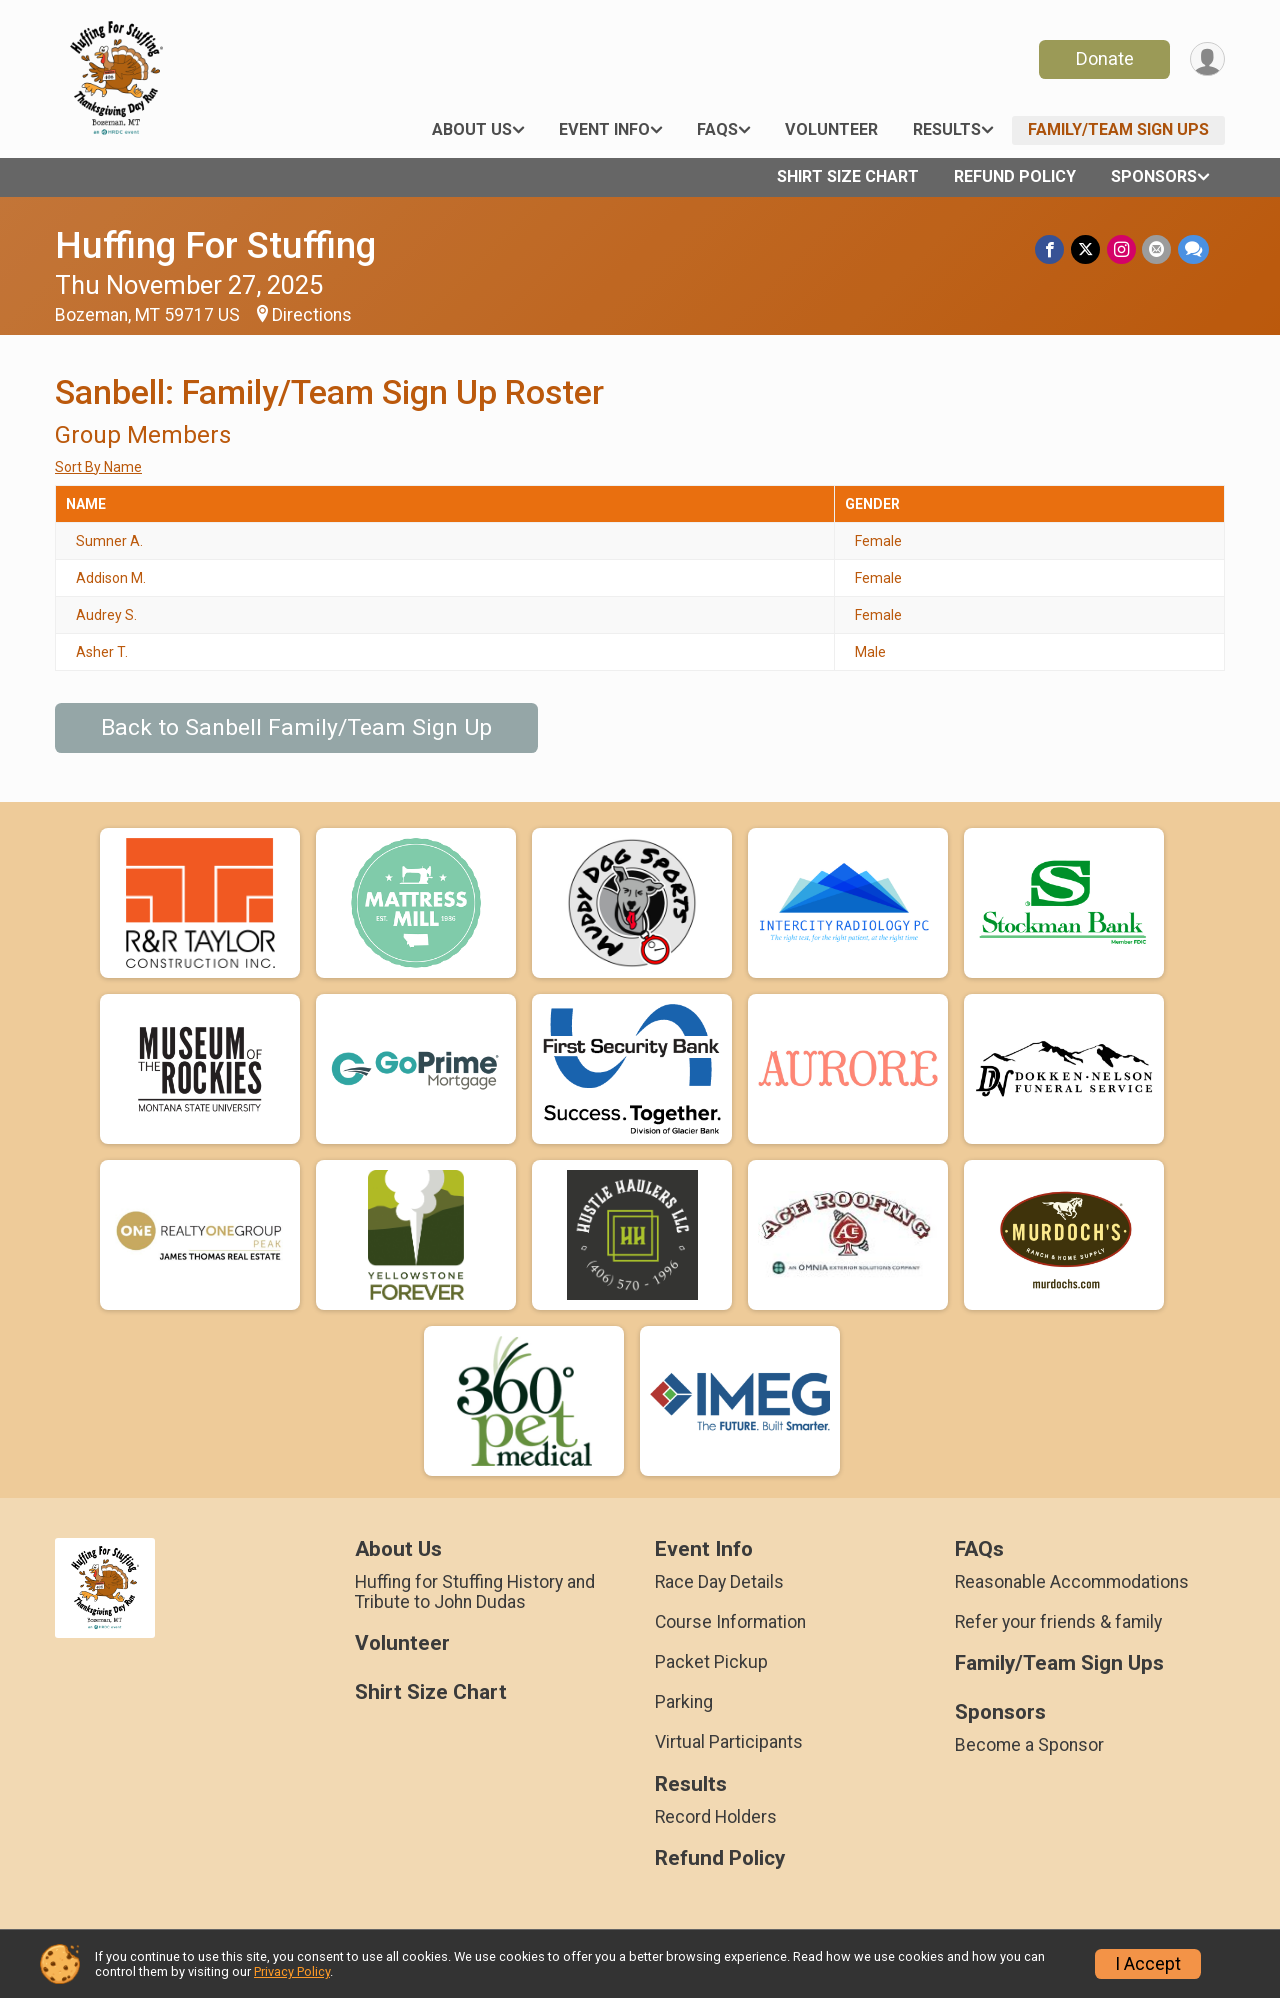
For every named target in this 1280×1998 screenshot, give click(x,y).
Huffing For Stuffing (215, 245)
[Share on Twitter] (1087, 249)
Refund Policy (1015, 176)
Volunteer (831, 129)
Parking (684, 1702)
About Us (472, 129)
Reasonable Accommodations (1072, 1582)
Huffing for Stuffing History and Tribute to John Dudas (475, 1592)
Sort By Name (98, 467)
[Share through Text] (1193, 249)
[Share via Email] (1157, 249)
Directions (312, 315)
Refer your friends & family (1058, 1622)
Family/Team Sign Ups (1118, 129)
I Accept (1148, 1964)
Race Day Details (719, 1582)
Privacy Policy (292, 1971)
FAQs (717, 129)
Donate (1103, 58)
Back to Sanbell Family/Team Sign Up (296, 727)
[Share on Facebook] (1052, 249)
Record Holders (716, 1817)
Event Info (604, 129)
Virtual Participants (729, 1742)
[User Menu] (1206, 59)
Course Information (730, 1622)
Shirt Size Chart (848, 176)
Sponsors (1154, 176)
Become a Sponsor (1029, 1745)
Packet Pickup (711, 1662)
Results (947, 129)
